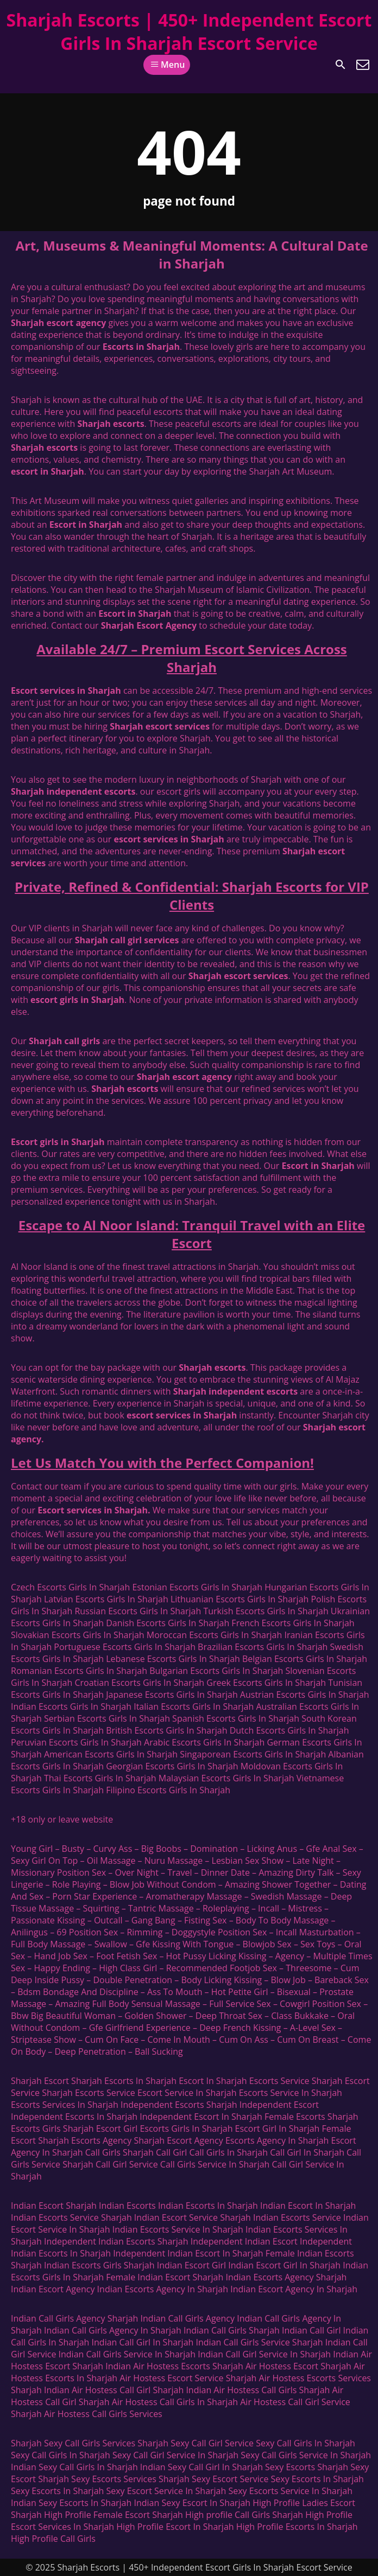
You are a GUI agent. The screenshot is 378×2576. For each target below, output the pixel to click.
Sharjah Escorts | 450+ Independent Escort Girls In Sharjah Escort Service (189, 31)
